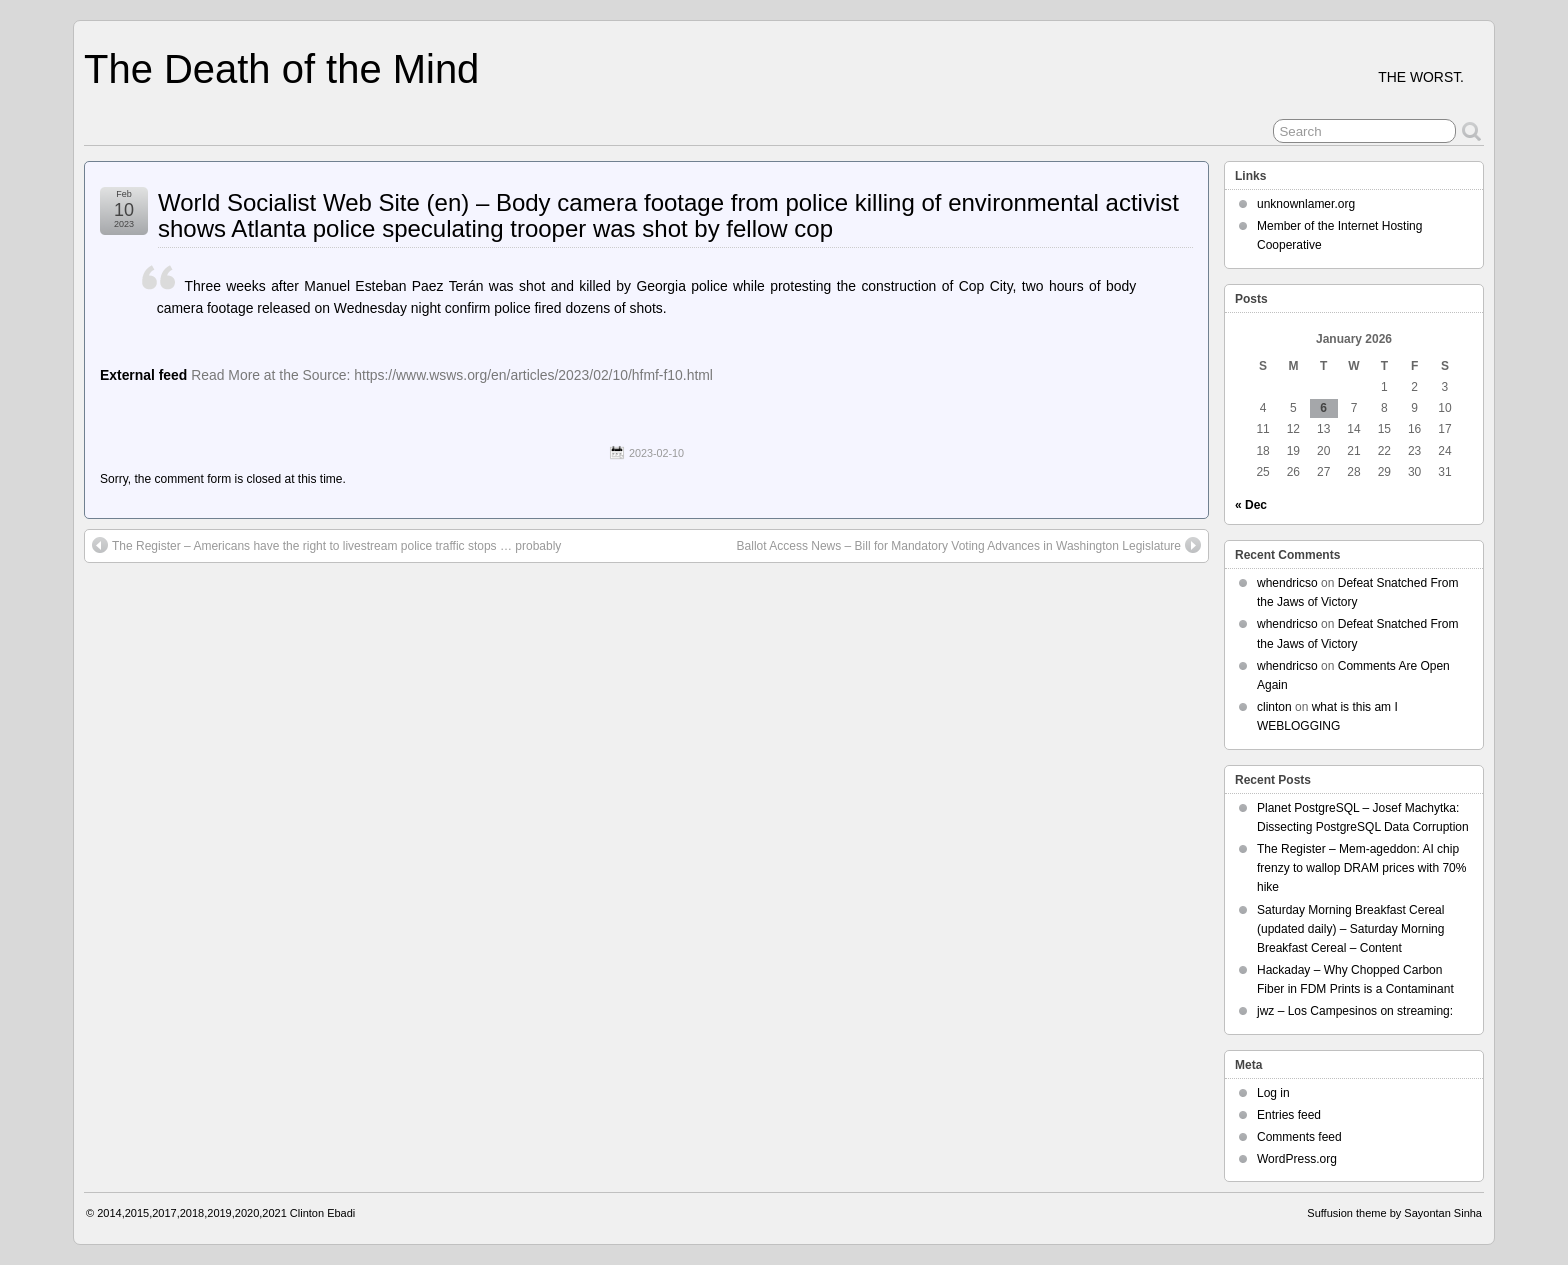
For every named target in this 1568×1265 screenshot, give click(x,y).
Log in (1273, 1093)
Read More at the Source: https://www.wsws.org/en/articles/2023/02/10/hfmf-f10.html (452, 375)
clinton (1274, 707)
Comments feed (1299, 1137)
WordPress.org (1297, 1159)
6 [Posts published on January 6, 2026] (1323, 408)
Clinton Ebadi (322, 1213)
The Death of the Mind (281, 69)
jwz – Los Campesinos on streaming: (1355, 1011)
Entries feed (1289, 1115)
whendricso (1287, 583)
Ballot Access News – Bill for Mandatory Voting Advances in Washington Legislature (969, 545)
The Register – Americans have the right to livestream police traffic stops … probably (326, 545)
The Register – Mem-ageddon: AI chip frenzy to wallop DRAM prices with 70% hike (1361, 868)
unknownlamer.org (1306, 204)
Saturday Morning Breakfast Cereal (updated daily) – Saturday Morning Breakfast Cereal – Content (1350, 929)
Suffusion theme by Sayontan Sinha (1394, 1213)
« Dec (1251, 505)
